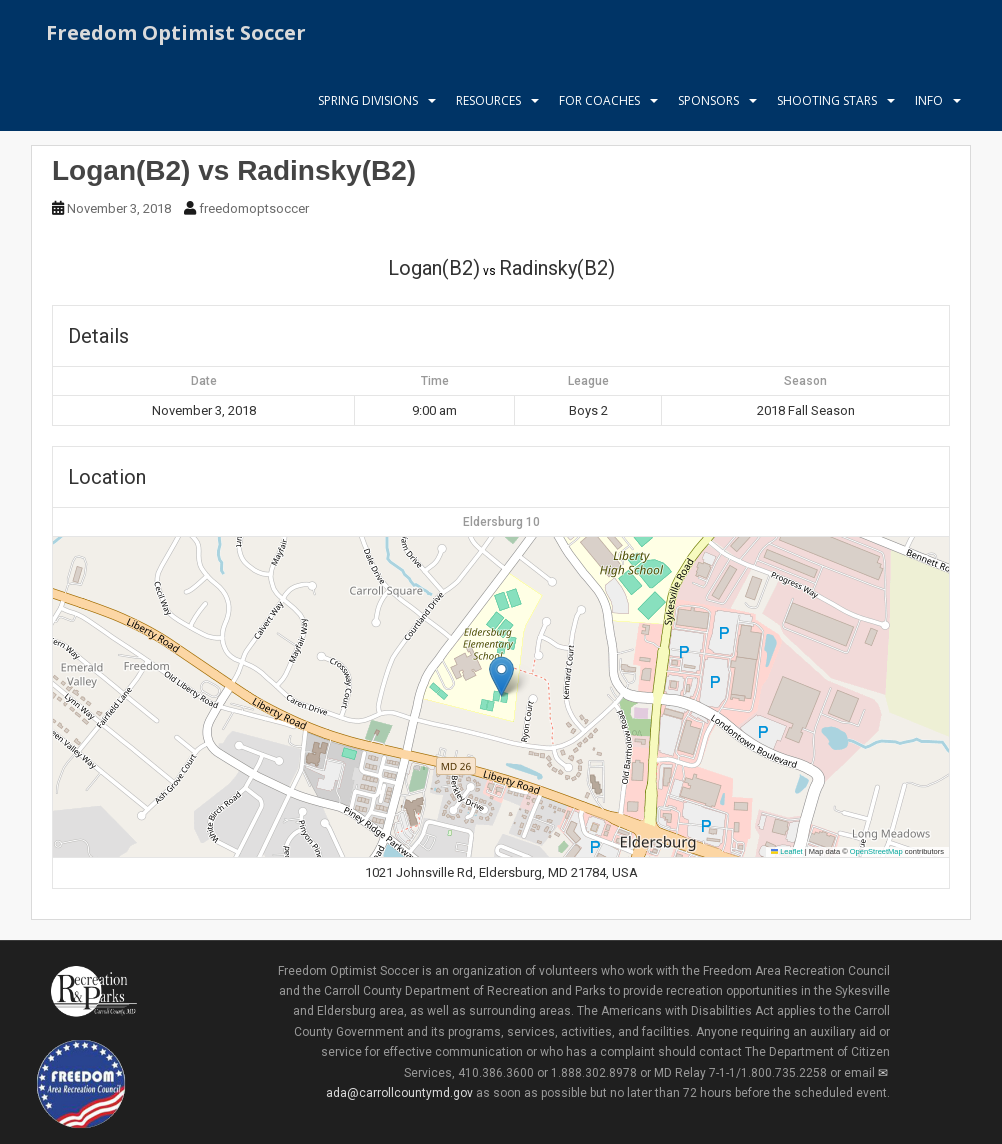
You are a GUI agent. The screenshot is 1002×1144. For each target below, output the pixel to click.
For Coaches (599, 104)
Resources (488, 104)
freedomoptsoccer (254, 208)
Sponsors (708, 104)
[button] (501, 676)
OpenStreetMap (876, 851)
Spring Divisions (368, 104)
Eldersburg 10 (501, 522)
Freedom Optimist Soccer (176, 34)
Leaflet (787, 851)
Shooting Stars (827, 104)
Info (929, 104)
